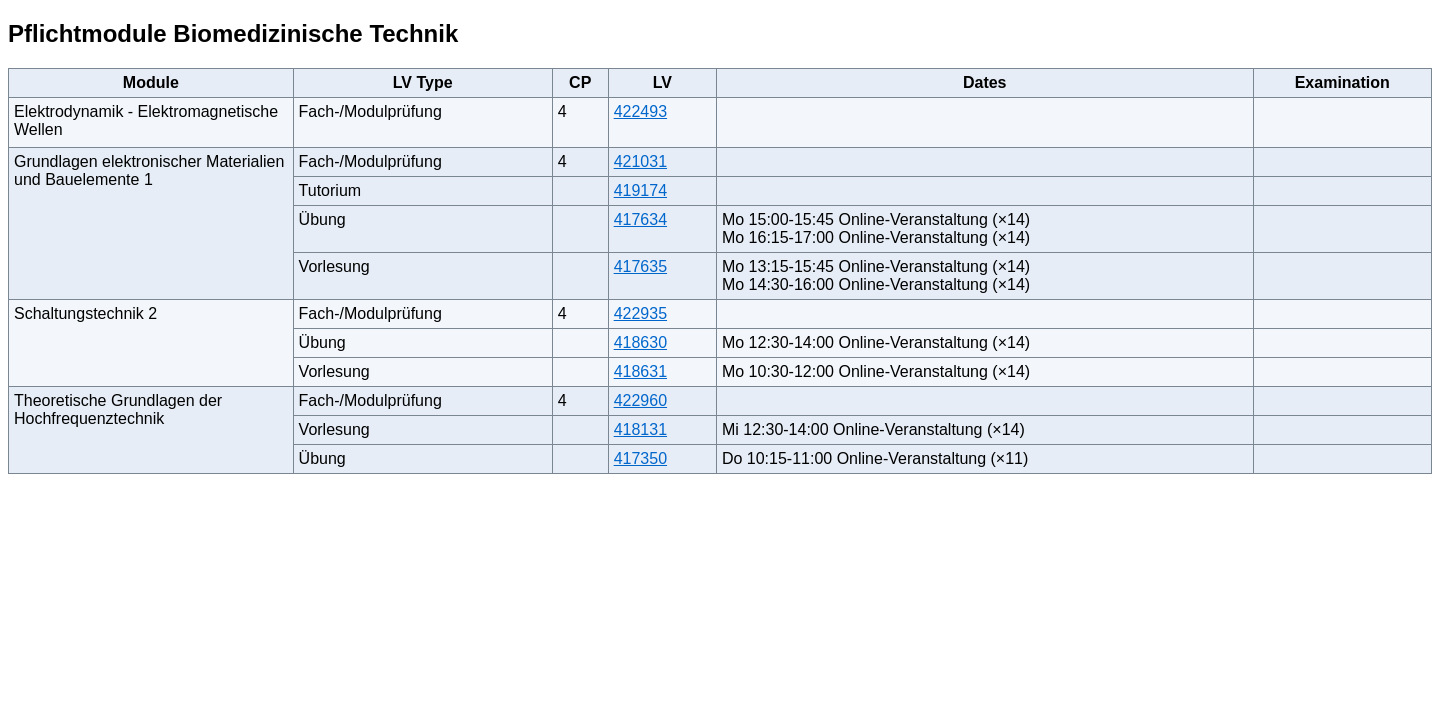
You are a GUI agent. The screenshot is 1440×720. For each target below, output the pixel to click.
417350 (640, 458)
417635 (640, 266)
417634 (640, 219)
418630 (640, 342)
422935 (640, 313)
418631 (640, 371)
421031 (640, 161)
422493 (640, 111)
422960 (640, 400)
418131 (640, 429)
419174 (640, 190)
